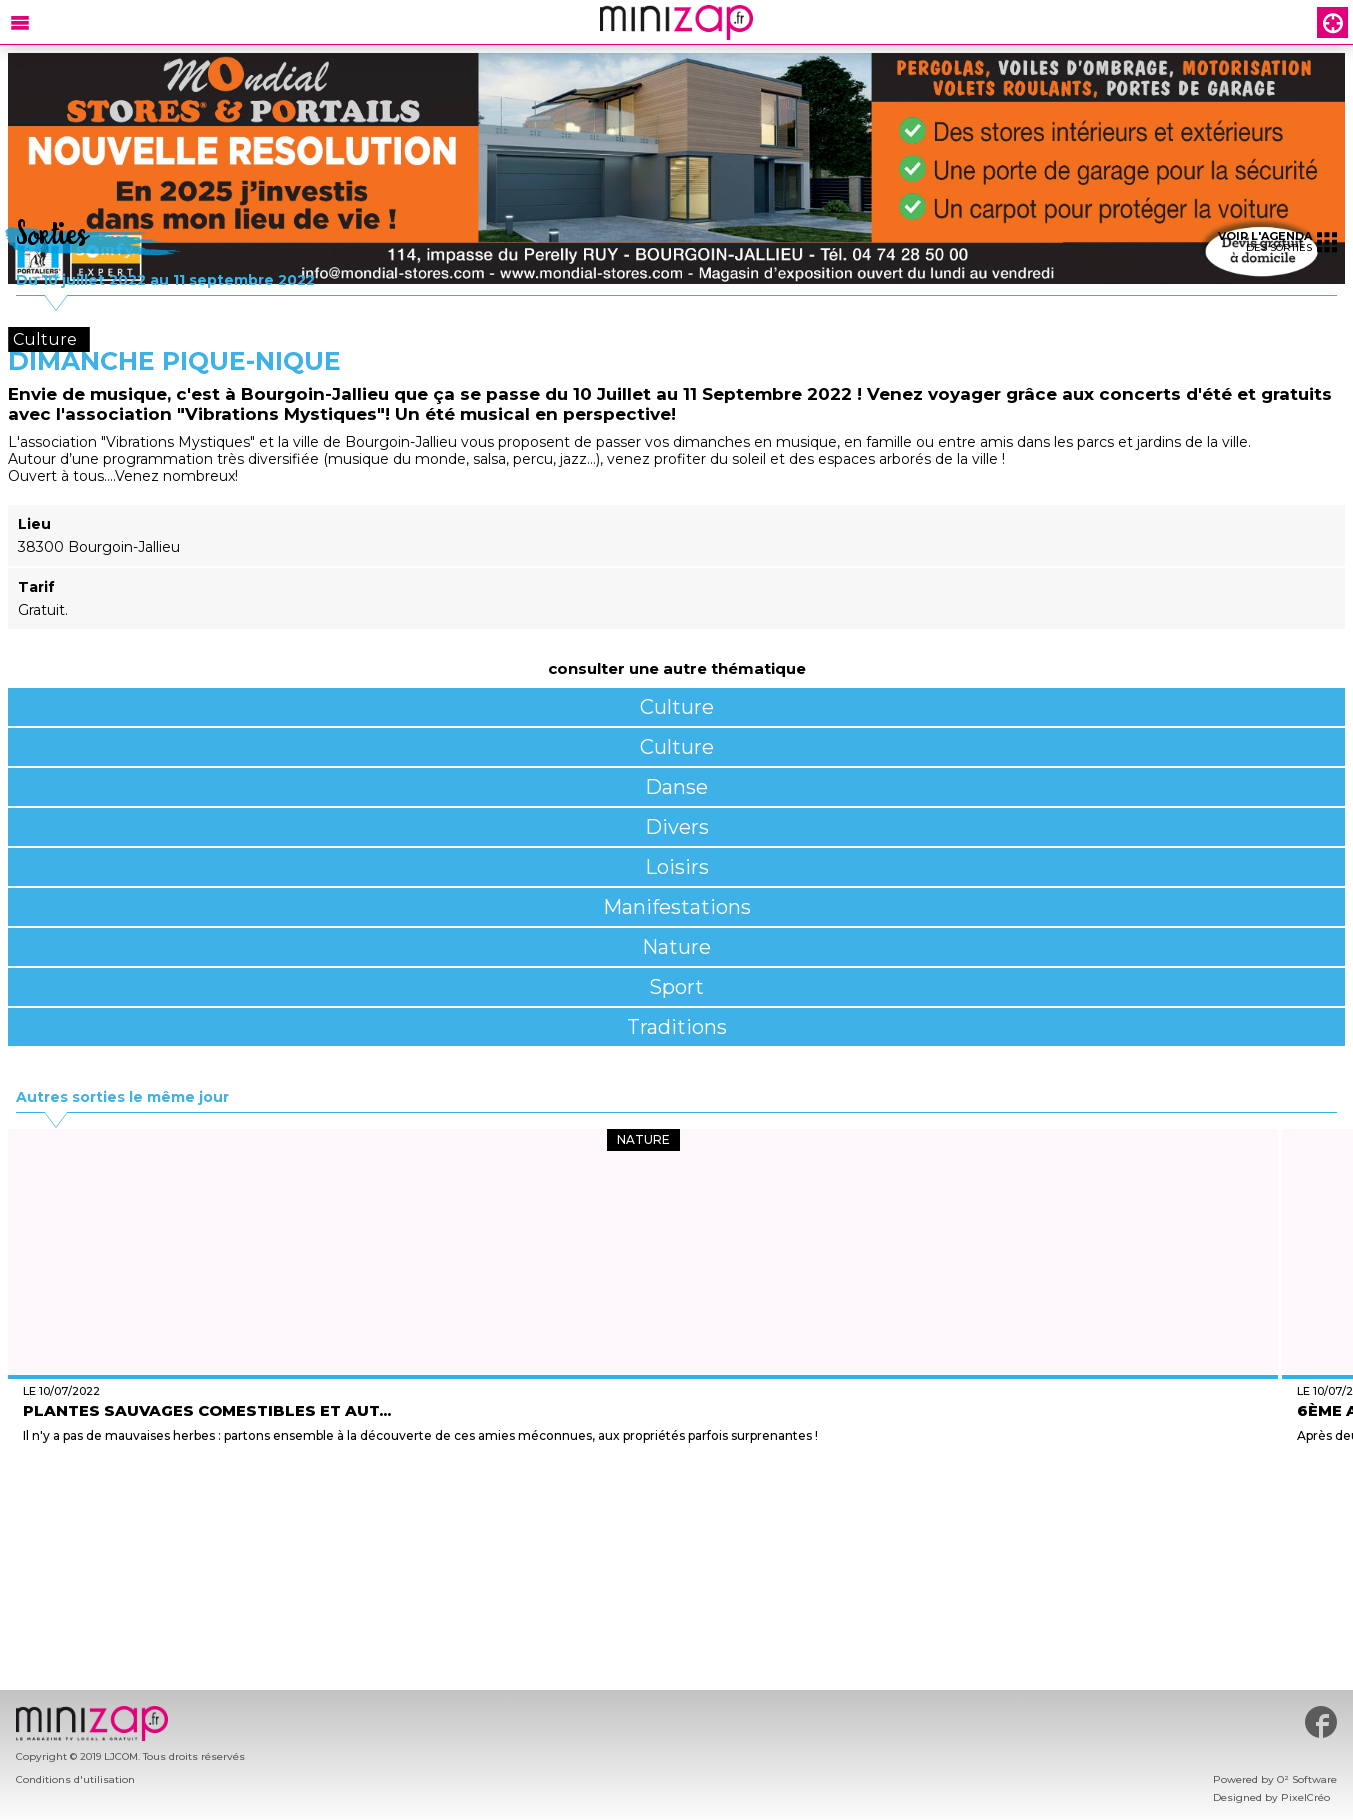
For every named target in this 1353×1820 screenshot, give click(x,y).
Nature (676, 947)
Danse (676, 787)
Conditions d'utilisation (75, 1779)
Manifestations (677, 907)
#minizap (1321, 1722)
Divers (677, 827)
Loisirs (677, 867)
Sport (676, 987)
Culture (677, 707)
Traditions (677, 1027)
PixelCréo (1305, 1797)
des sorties (1277, 241)
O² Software (1307, 1779)
